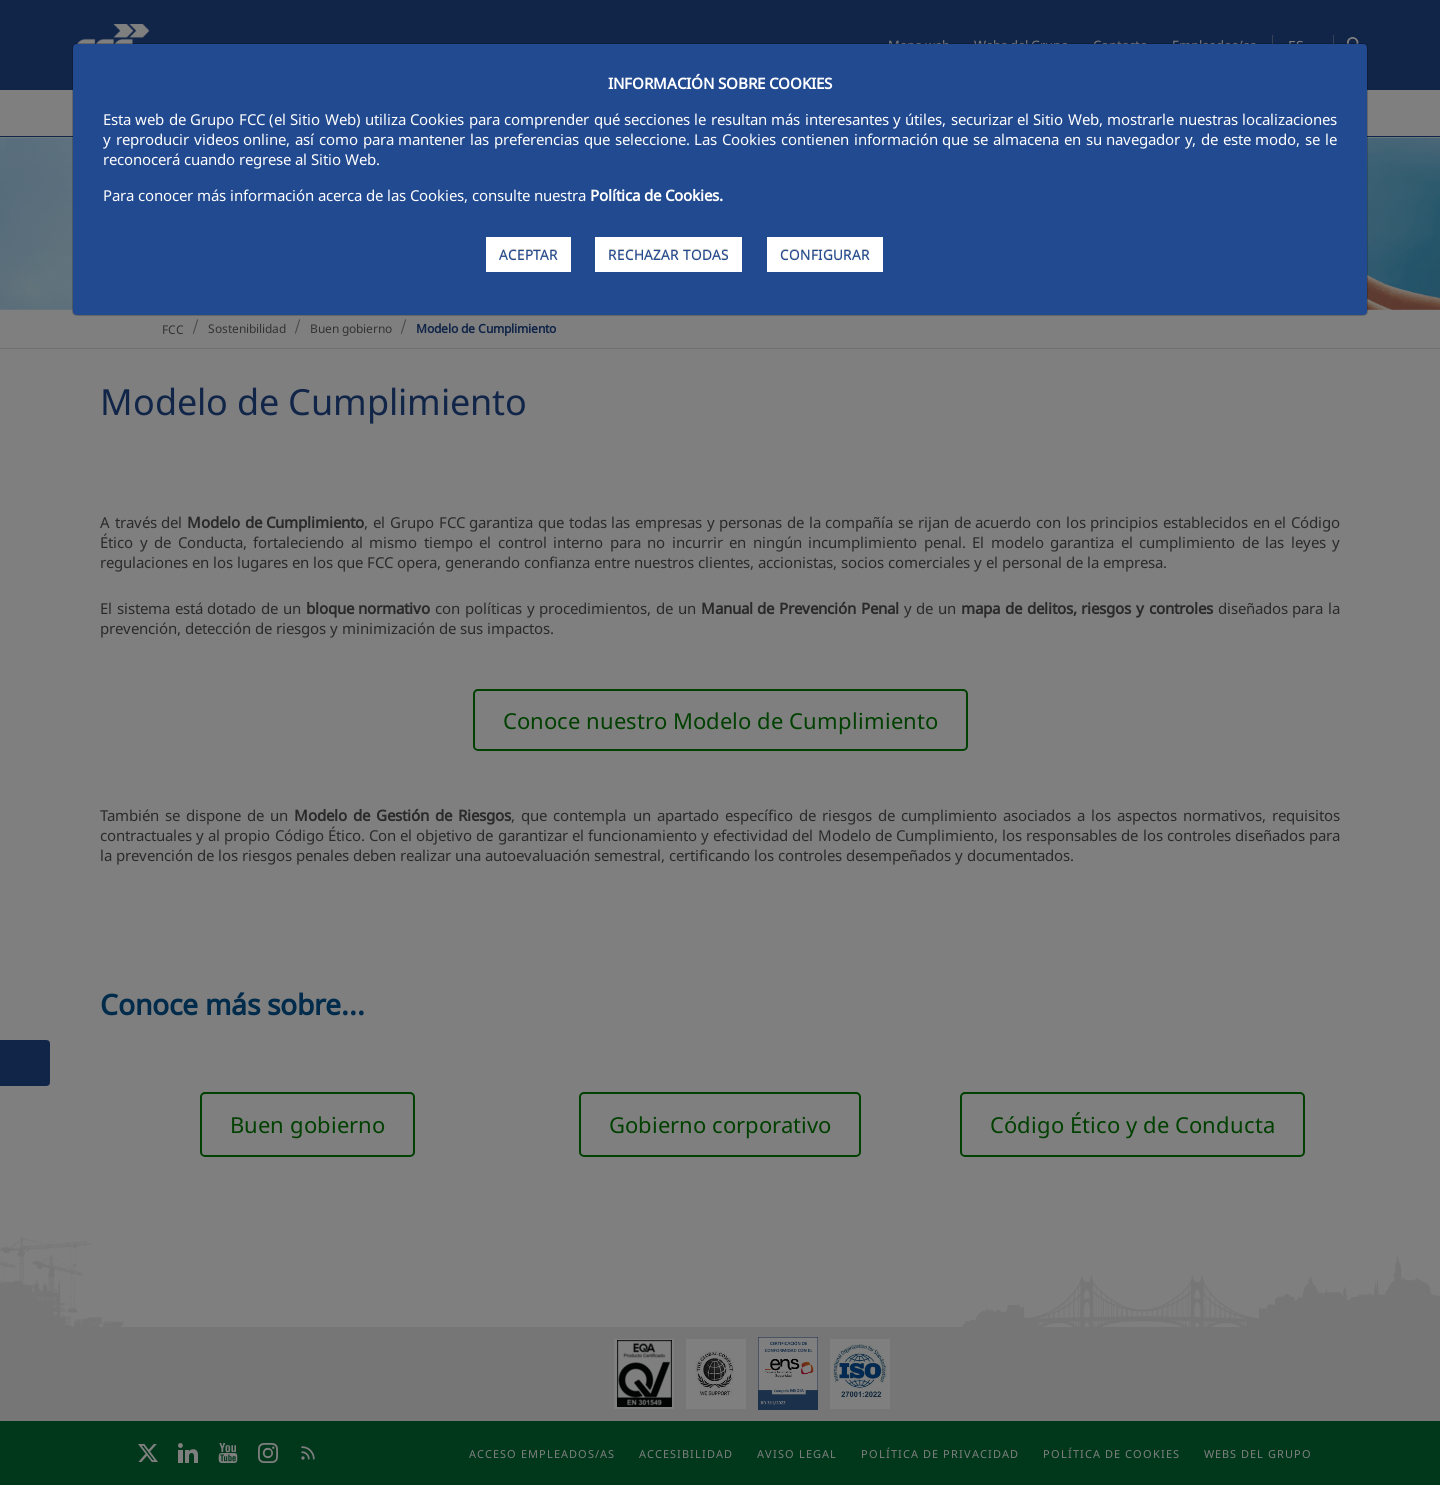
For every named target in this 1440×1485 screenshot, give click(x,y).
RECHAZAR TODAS (668, 254)
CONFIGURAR (825, 254)
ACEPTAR (528, 254)
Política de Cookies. (656, 195)
